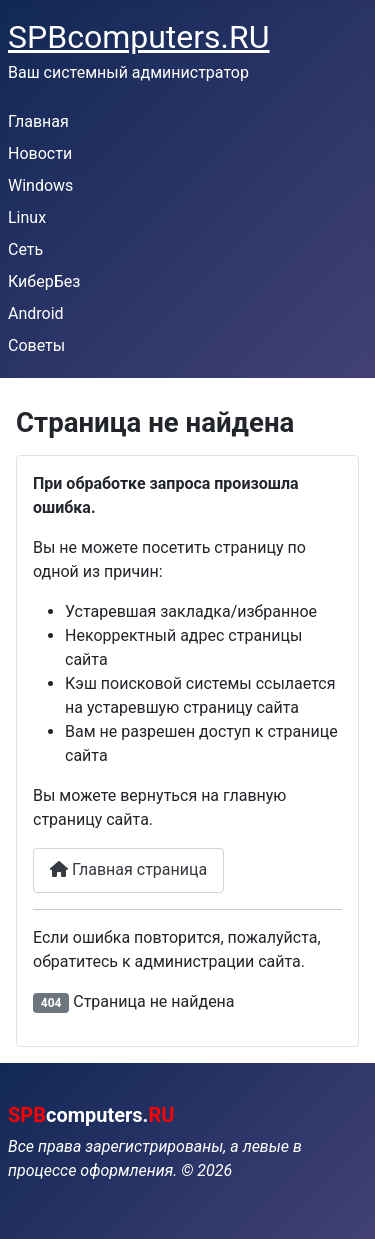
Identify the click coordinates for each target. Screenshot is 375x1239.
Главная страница (128, 869)
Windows (40, 185)
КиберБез (44, 281)
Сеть (25, 249)
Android (36, 313)
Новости (40, 153)
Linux (27, 217)
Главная (38, 121)
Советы (36, 345)
